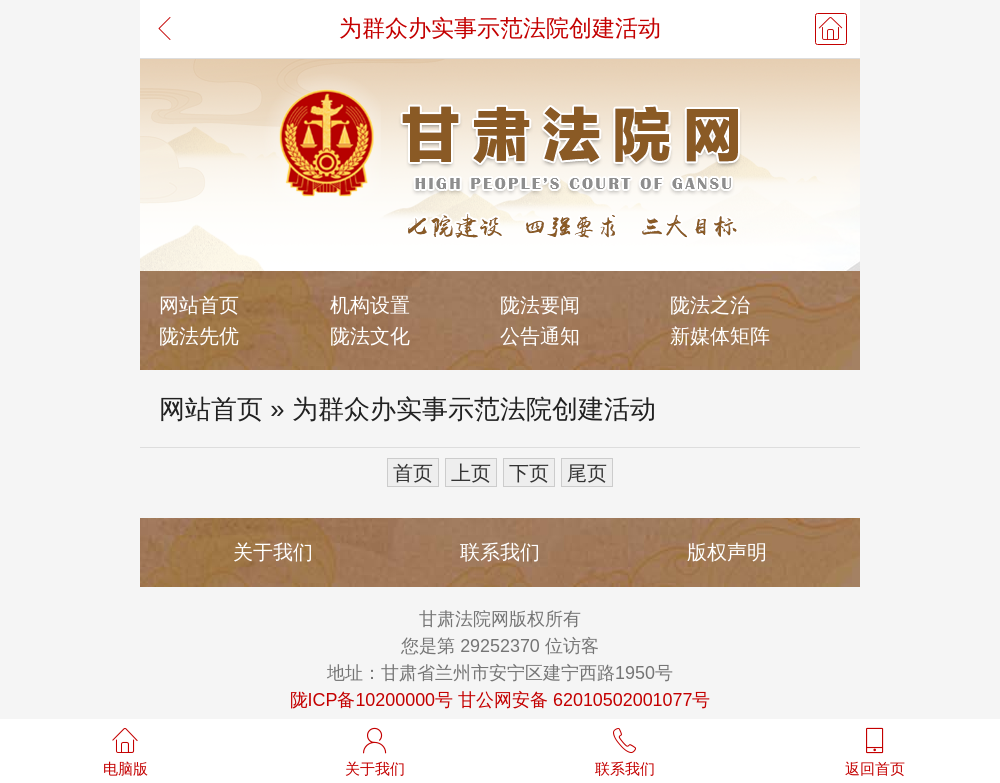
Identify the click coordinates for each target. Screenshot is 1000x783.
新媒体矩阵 (720, 335)
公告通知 (540, 335)
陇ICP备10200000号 (372, 700)
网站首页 (199, 304)
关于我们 (273, 551)
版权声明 (727, 551)
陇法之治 (710, 304)
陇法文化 (370, 335)
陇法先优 (199, 335)
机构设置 (370, 304)
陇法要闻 (540, 304)
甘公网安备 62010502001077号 (584, 700)
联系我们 (500, 551)
